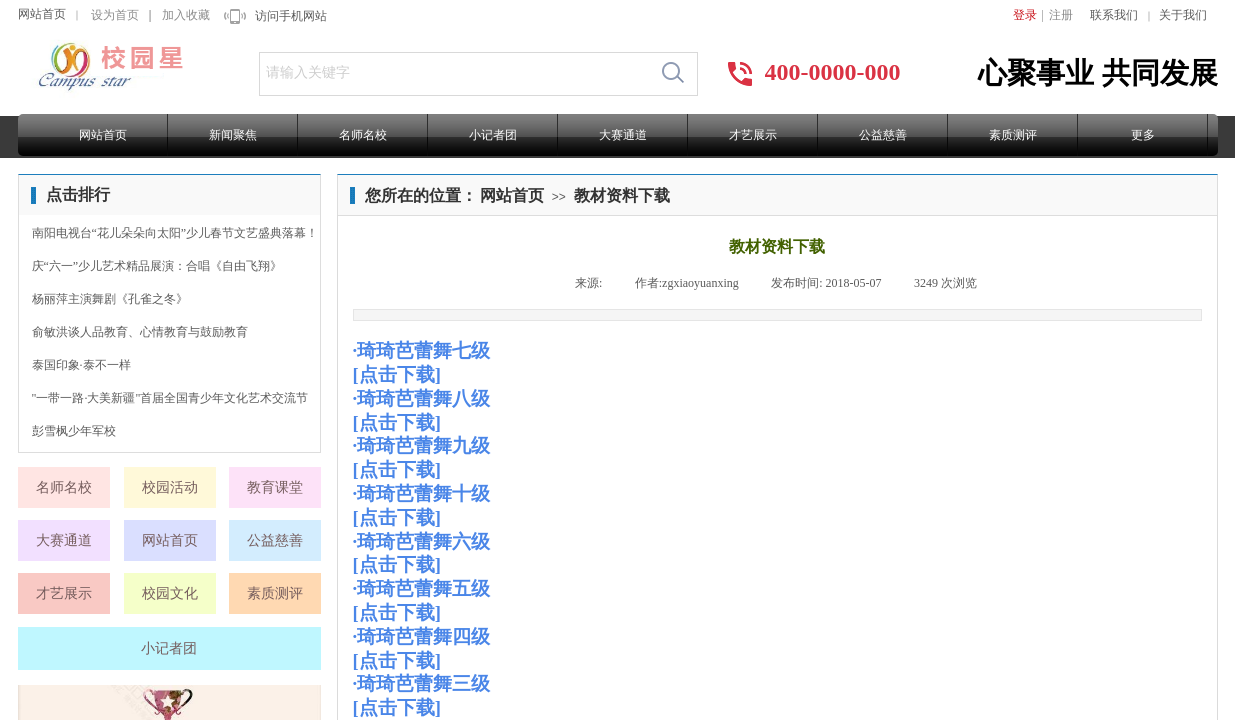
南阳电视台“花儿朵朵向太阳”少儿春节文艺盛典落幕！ (175, 233)
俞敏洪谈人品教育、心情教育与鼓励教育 (140, 332)
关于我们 (1183, 15)
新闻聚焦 (233, 135)
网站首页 (42, 14)
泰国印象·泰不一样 (81, 365)
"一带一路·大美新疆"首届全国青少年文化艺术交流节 (170, 398)
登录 (1025, 15)
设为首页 (115, 15)
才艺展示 (753, 135)
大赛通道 (623, 135)
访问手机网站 (291, 16)
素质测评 (1013, 135)
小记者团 (493, 135)
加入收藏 (186, 15)
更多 (1143, 135)
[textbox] (454, 73)
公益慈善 (883, 135)
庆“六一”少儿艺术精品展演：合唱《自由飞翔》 (157, 266)
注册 (1061, 15)
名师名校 (363, 135)
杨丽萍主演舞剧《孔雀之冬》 (110, 299)
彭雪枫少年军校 (74, 431)
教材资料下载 (622, 195)
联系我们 (1114, 15)
